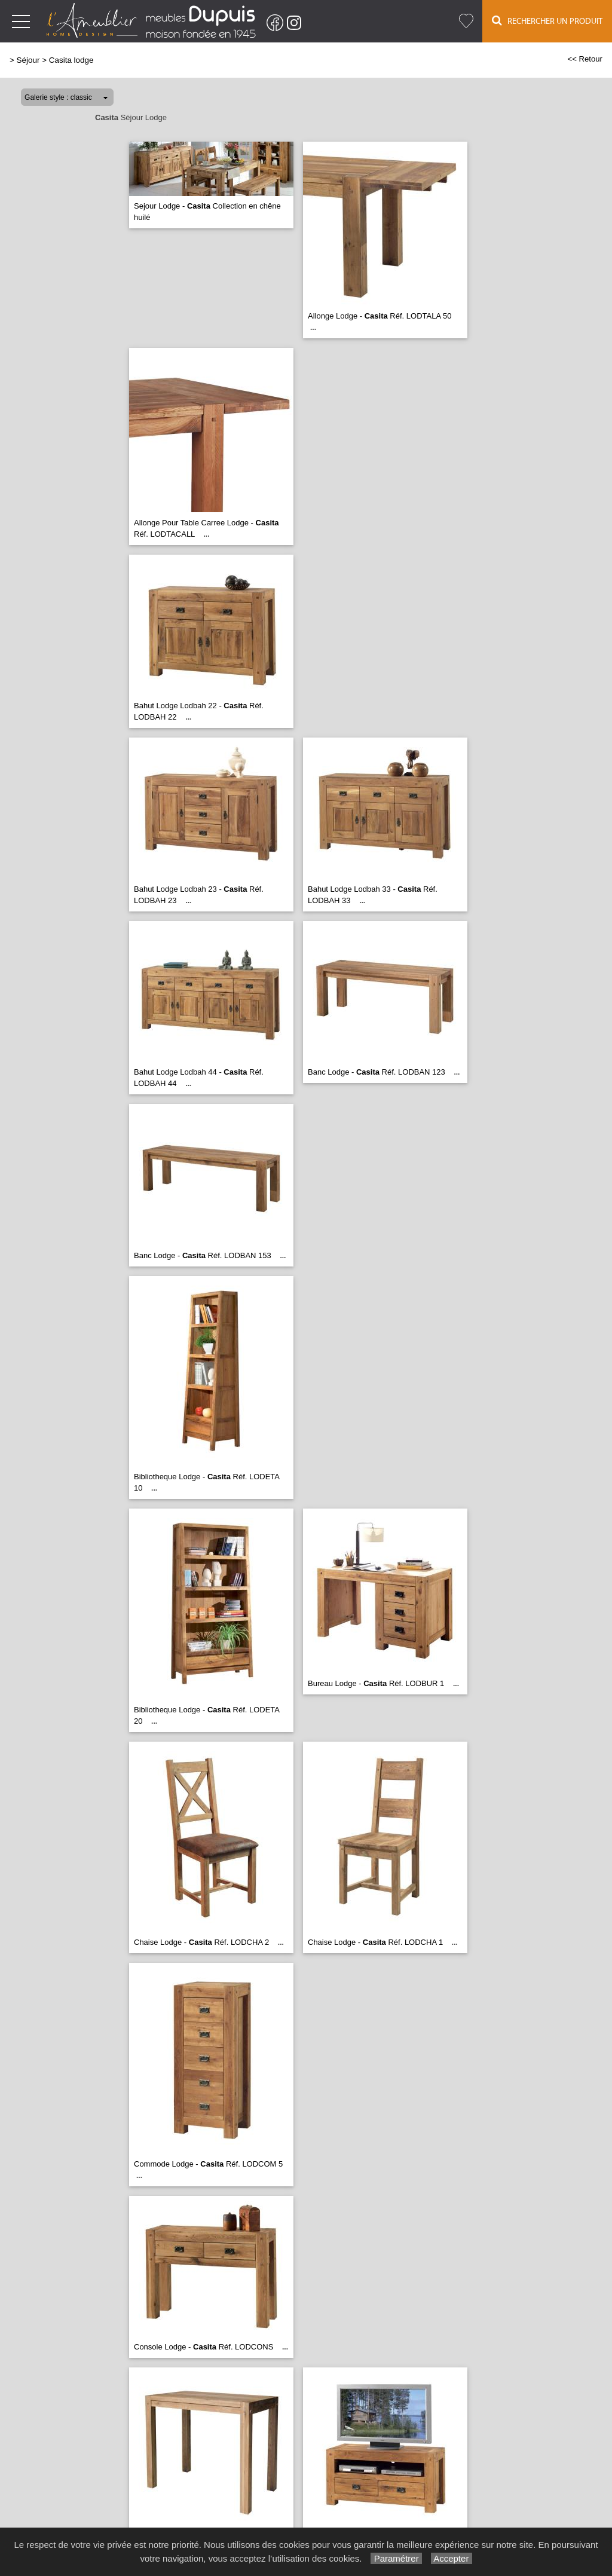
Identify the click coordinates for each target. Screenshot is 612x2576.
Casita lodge (71, 60)
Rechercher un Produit (547, 20)
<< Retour (584, 58)
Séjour (28, 60)
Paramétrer (396, 2558)
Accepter (452, 2558)
